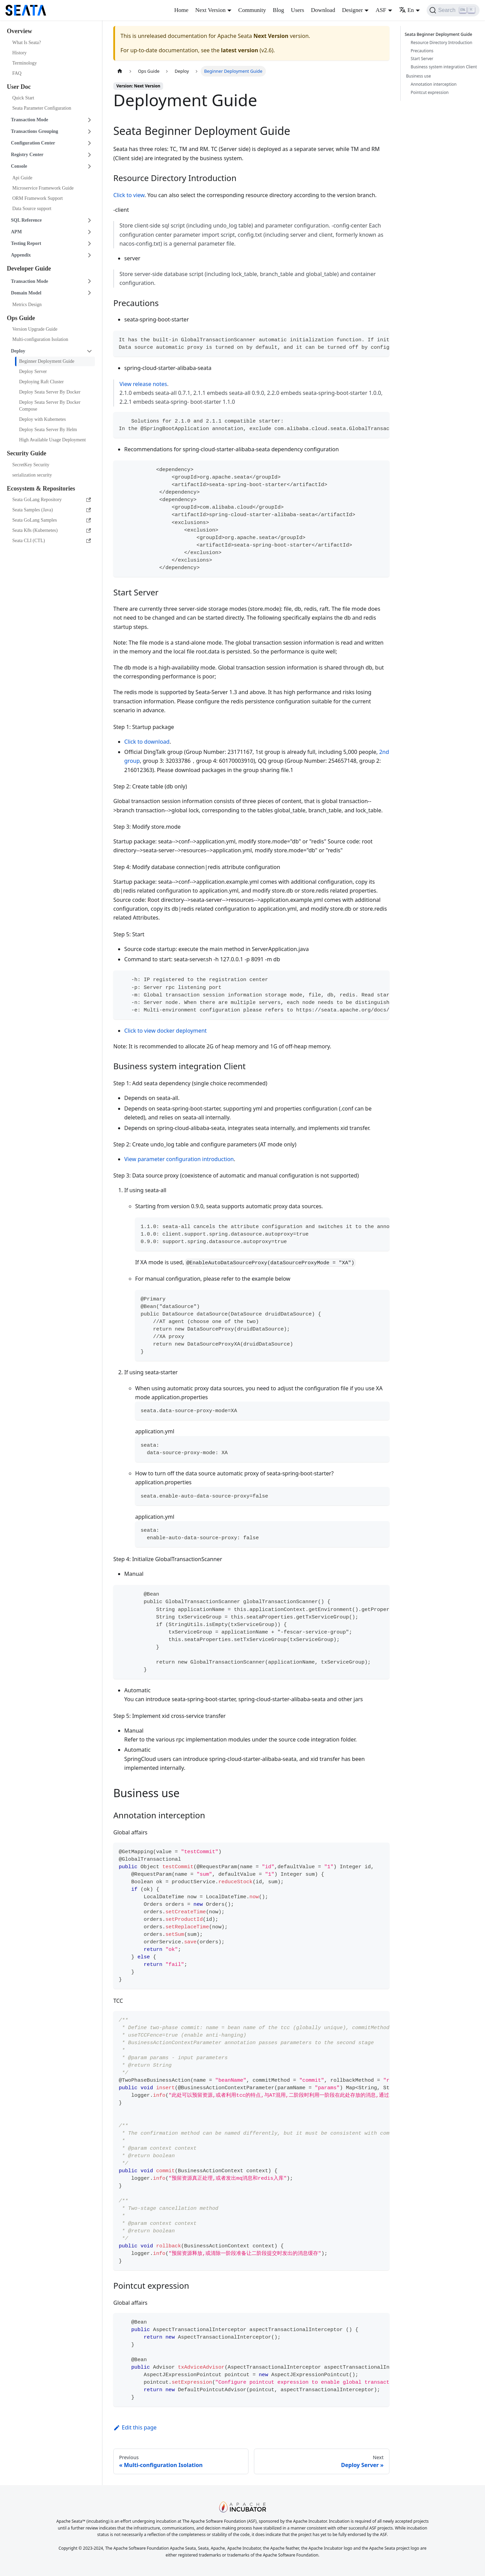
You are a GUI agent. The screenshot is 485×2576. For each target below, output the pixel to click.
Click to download (147, 741)
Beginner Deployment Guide (46, 361)
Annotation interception (433, 84)
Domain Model (26, 292)
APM (16, 231)
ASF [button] (380, 10)
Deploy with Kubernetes (42, 419)
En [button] (406, 10)
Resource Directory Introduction (441, 42)
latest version (239, 50)
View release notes (143, 384)
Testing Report (26, 243)
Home (181, 10)
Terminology (24, 63)
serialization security (32, 475)
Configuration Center (33, 143)
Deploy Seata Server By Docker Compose (50, 406)
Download (323, 10)
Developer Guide (29, 268)
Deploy (18, 351)
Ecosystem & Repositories (41, 488)
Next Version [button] (210, 10)
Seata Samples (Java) (51, 509)
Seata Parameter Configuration (41, 108)
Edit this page (135, 2427)
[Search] (453, 10)
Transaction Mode (29, 119)
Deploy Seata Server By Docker (50, 392)
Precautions (422, 51)
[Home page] (119, 71)
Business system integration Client (444, 67)
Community (252, 10)
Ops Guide (21, 318)
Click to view (128, 195)
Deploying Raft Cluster (41, 381)
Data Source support (31, 208)
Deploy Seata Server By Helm (48, 429)
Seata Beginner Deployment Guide (439, 34)
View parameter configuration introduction (179, 1159)
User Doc (19, 86)
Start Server (422, 58)
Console (19, 166)
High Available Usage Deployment (52, 439)
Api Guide (22, 177)
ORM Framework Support (37, 198)
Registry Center (27, 154)
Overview (19, 31)
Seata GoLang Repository (51, 499)
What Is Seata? (26, 42)
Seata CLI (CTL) (51, 540)
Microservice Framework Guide (43, 188)
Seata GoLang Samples (51, 520)
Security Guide (26, 453)
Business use (418, 76)
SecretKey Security (30, 464)
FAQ (17, 73)
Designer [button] (352, 10)
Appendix (21, 255)
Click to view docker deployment (165, 1030)
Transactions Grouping (34, 131)
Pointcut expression (429, 92)
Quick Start (23, 97)
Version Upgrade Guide (34, 329)
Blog (278, 10)
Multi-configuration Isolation (40, 339)
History (19, 52)
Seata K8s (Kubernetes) (51, 530)
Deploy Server (33, 371)
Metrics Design (27, 304)
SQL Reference (26, 220)
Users (297, 10)
